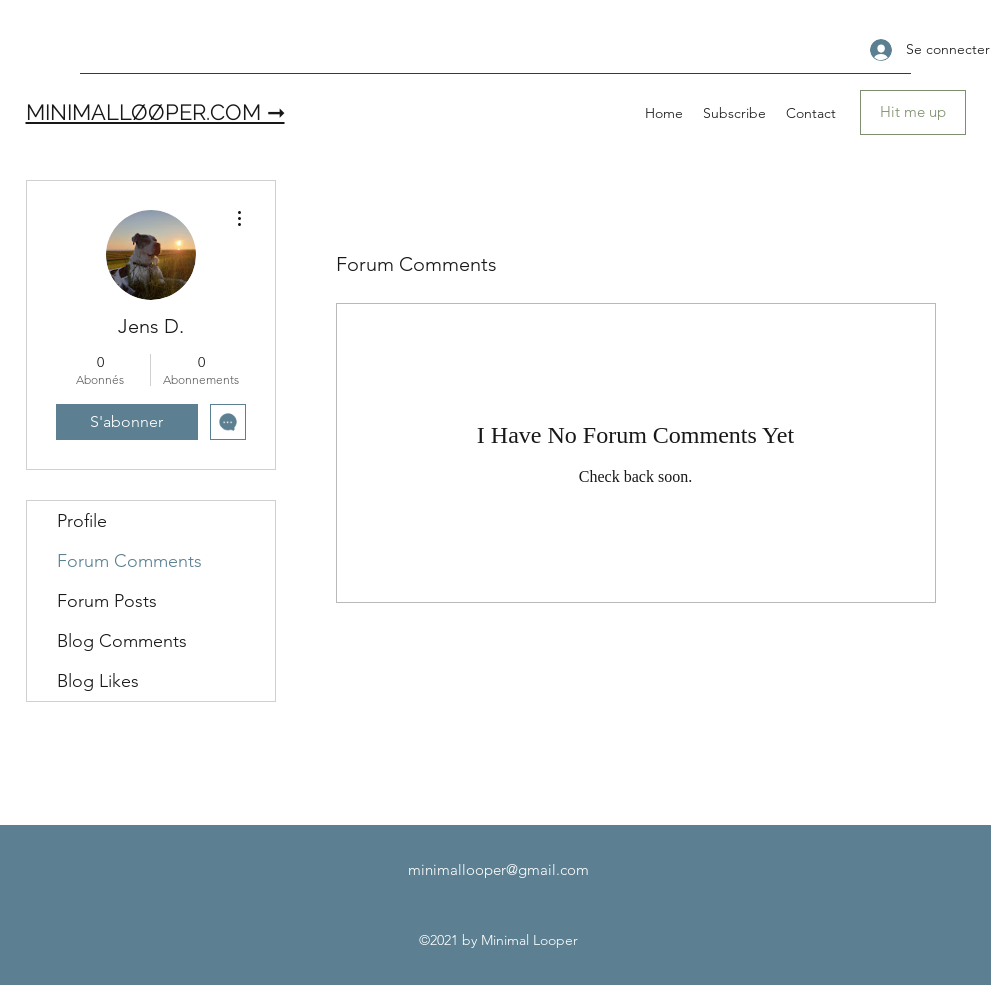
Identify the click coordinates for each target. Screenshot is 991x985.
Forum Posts (107, 601)
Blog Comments (122, 641)
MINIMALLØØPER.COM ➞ (155, 112)
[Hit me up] (913, 112)
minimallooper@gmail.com (498, 869)
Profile (82, 521)
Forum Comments (129, 561)
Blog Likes (98, 681)
